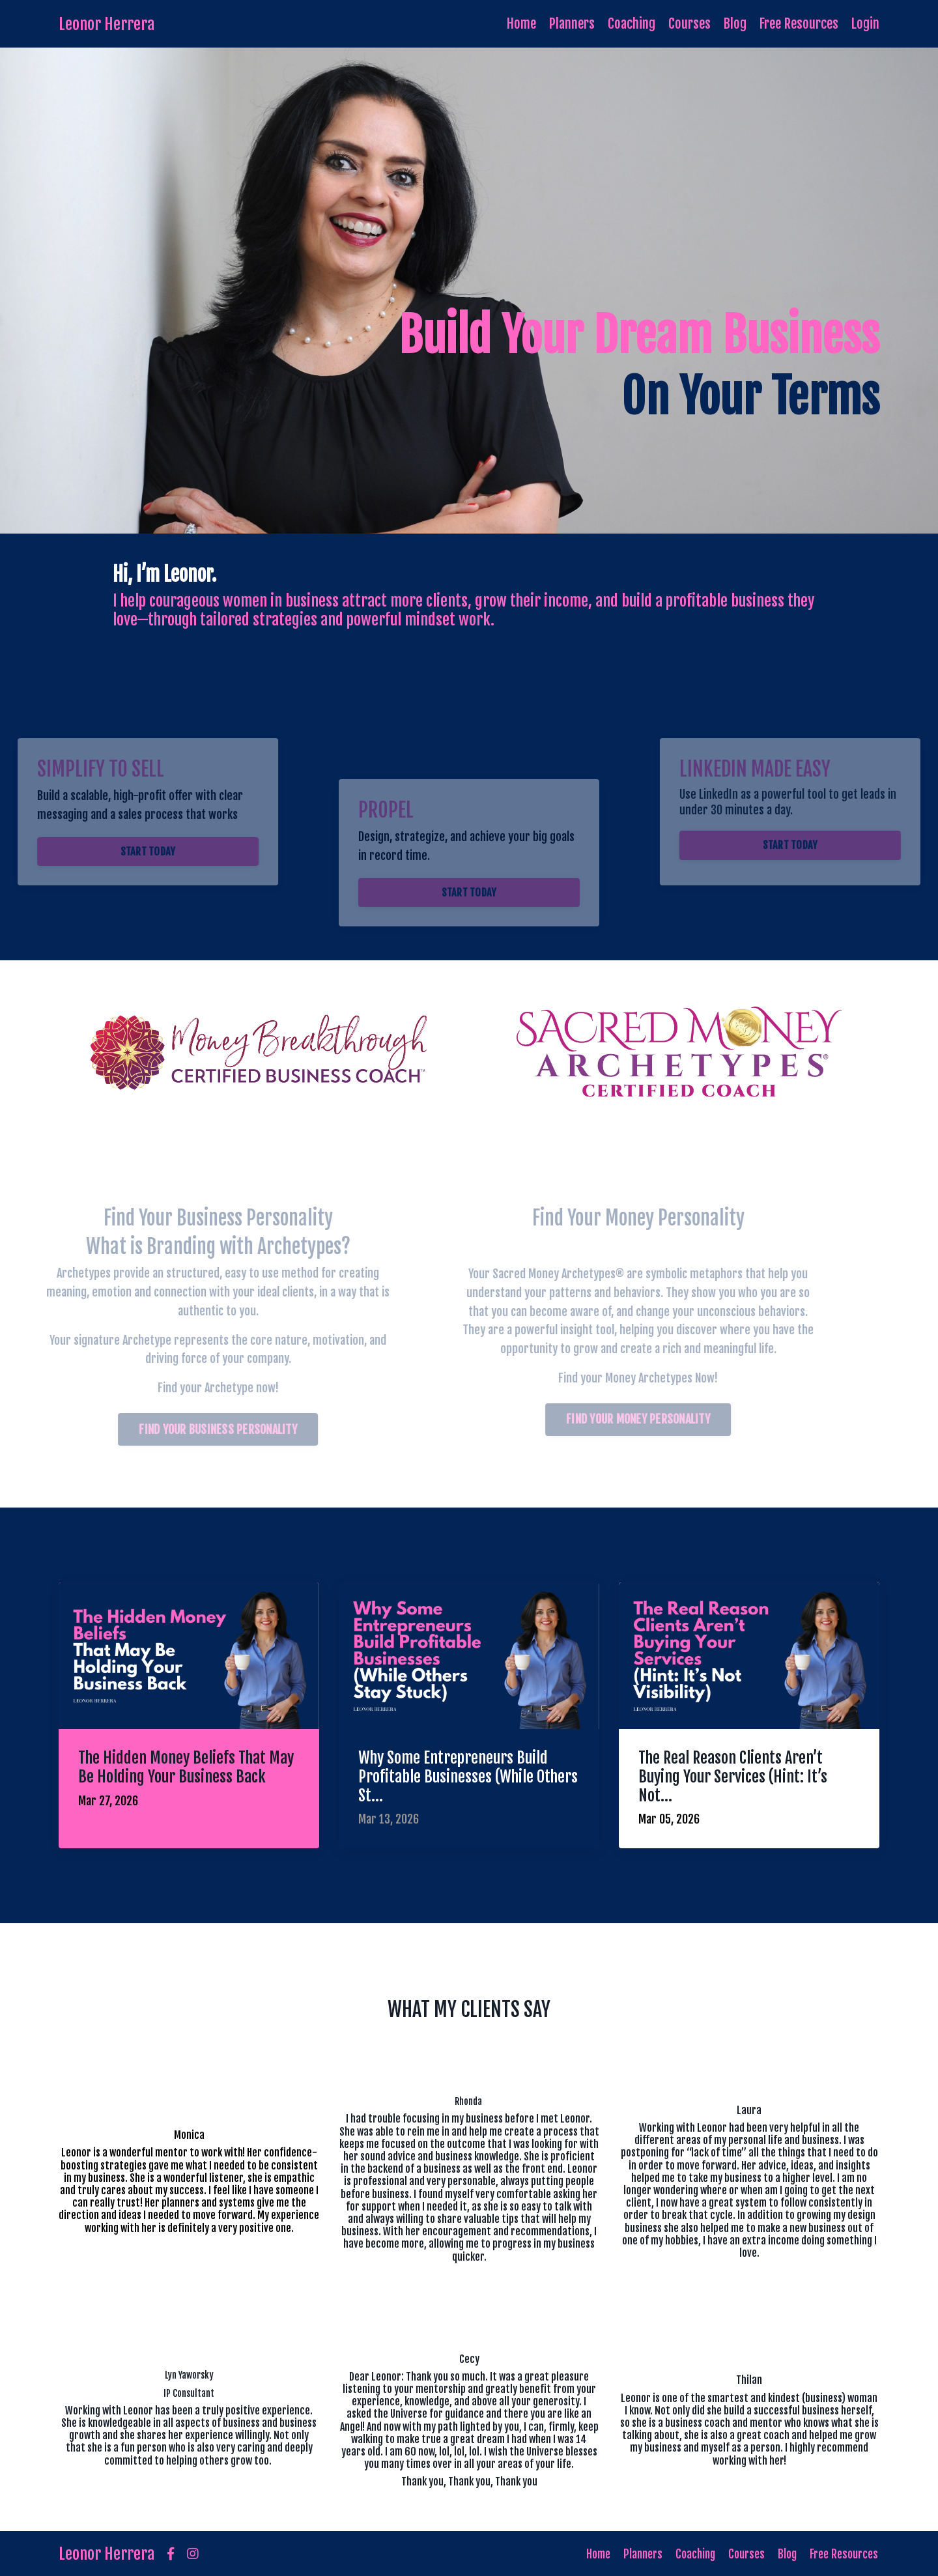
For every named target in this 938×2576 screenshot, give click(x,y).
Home (520, 23)
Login (865, 23)
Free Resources (799, 23)
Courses (689, 23)
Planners (571, 23)
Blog (735, 23)
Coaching (631, 23)
